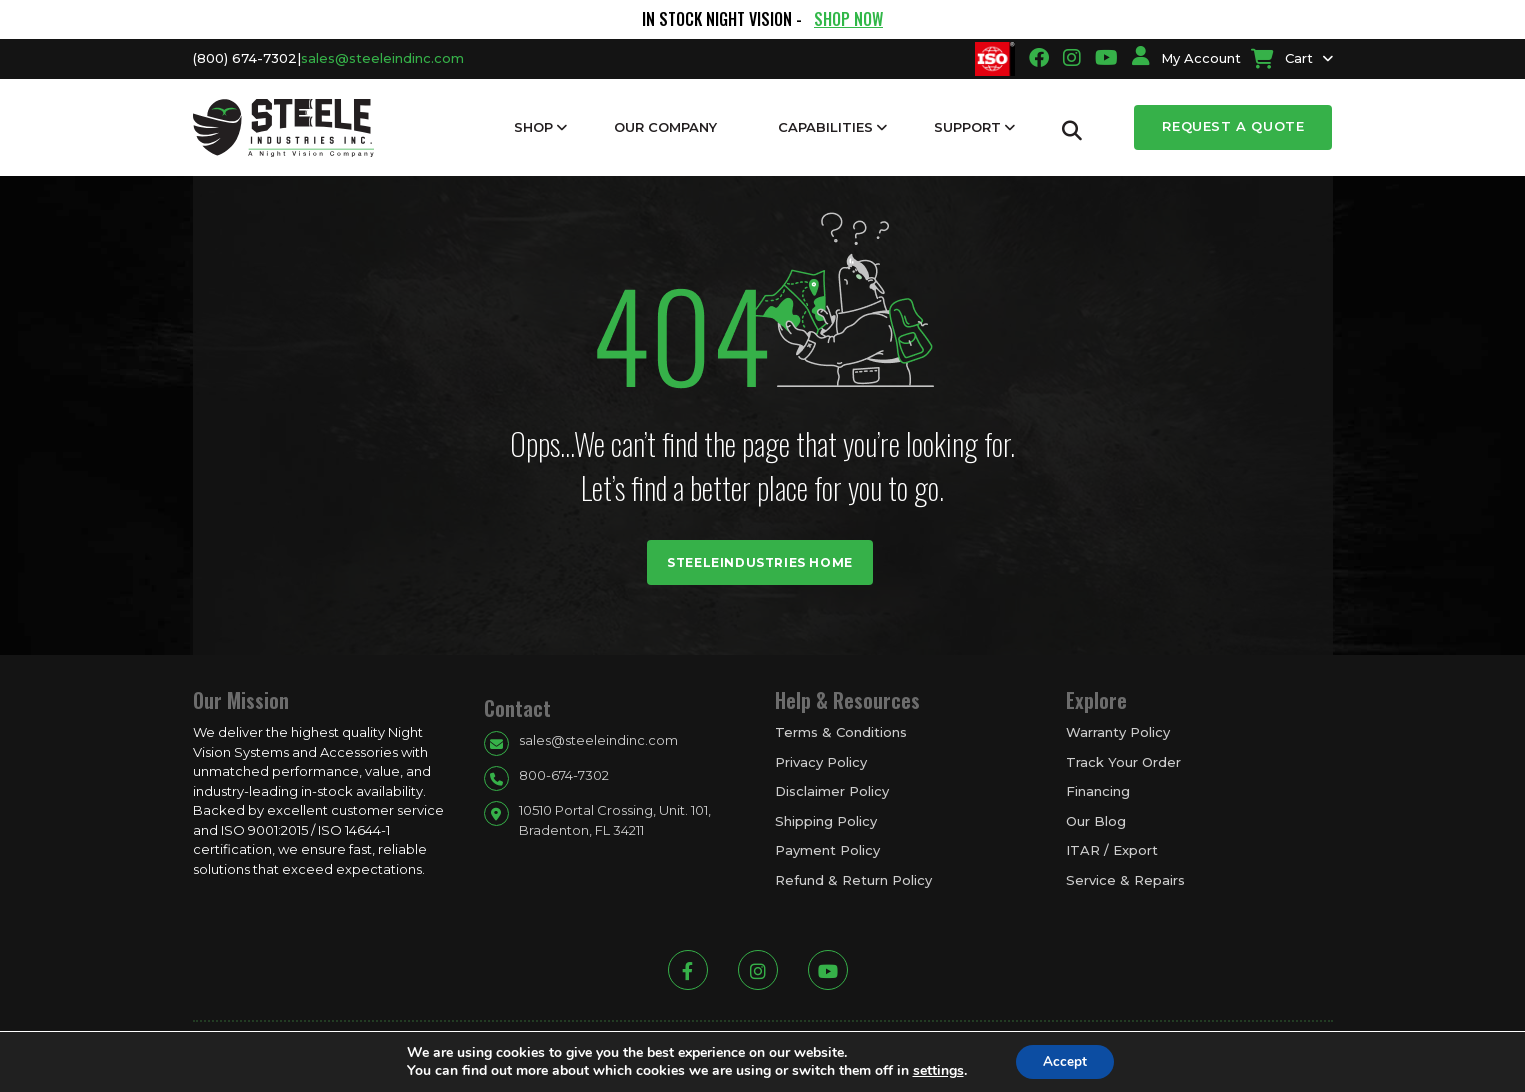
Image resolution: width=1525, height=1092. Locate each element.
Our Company (665, 127)
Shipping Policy (826, 821)
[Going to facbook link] (1039, 58)
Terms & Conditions (841, 732)
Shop (533, 127)
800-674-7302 (564, 775)
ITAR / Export (1112, 850)
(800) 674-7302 (245, 58)
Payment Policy (827, 850)
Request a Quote (1233, 126)
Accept (1065, 1060)
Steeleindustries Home (760, 562)
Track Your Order (1123, 762)
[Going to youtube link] (1106, 58)
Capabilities (825, 127)
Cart (1282, 58)
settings (935, 1070)
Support (967, 127)
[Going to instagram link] (1072, 58)
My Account (1186, 58)
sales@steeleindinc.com (382, 58)
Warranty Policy (1118, 732)
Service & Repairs (1125, 880)
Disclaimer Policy (832, 791)
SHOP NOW (848, 19)
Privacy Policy (821, 762)
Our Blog (1096, 821)
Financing (1098, 791)
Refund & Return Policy (853, 880)
